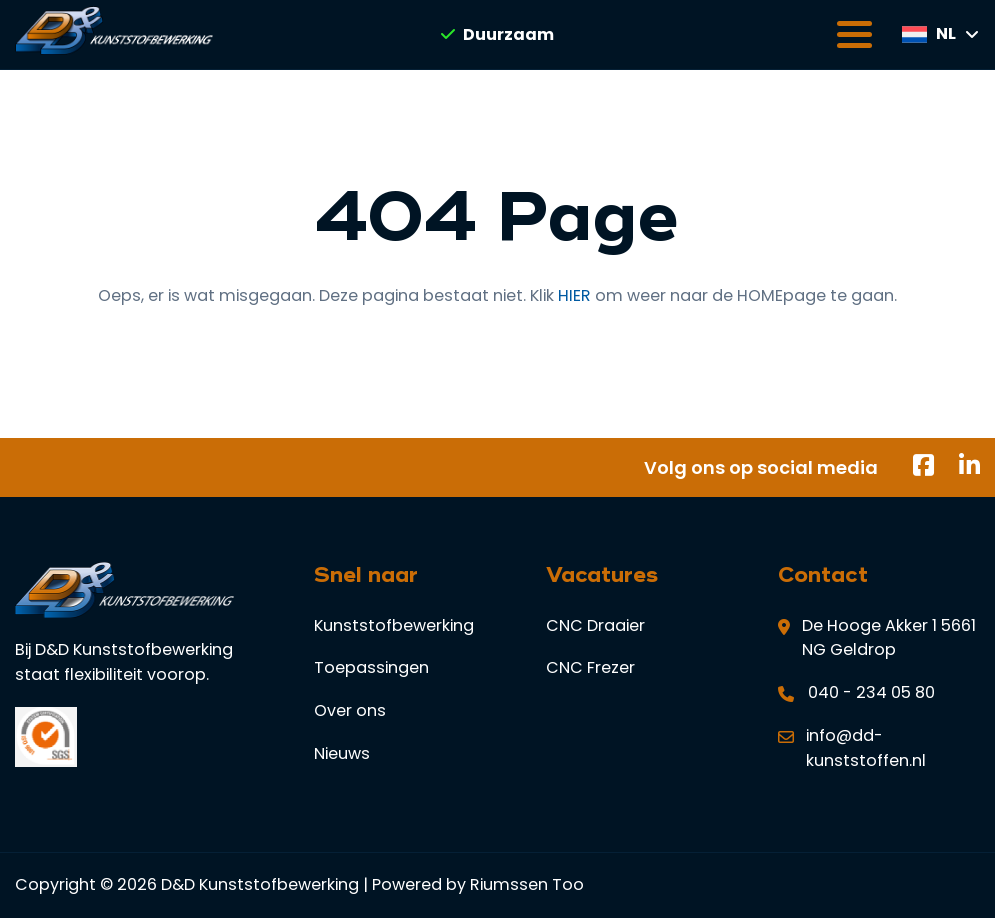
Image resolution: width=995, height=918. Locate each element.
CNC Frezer (590, 667)
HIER (574, 295)
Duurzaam (497, 34)
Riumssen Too (527, 884)
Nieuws (342, 753)
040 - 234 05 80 (871, 692)
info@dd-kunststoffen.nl (866, 748)
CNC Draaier (595, 625)
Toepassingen (371, 667)
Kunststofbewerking (394, 625)
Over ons (350, 710)
